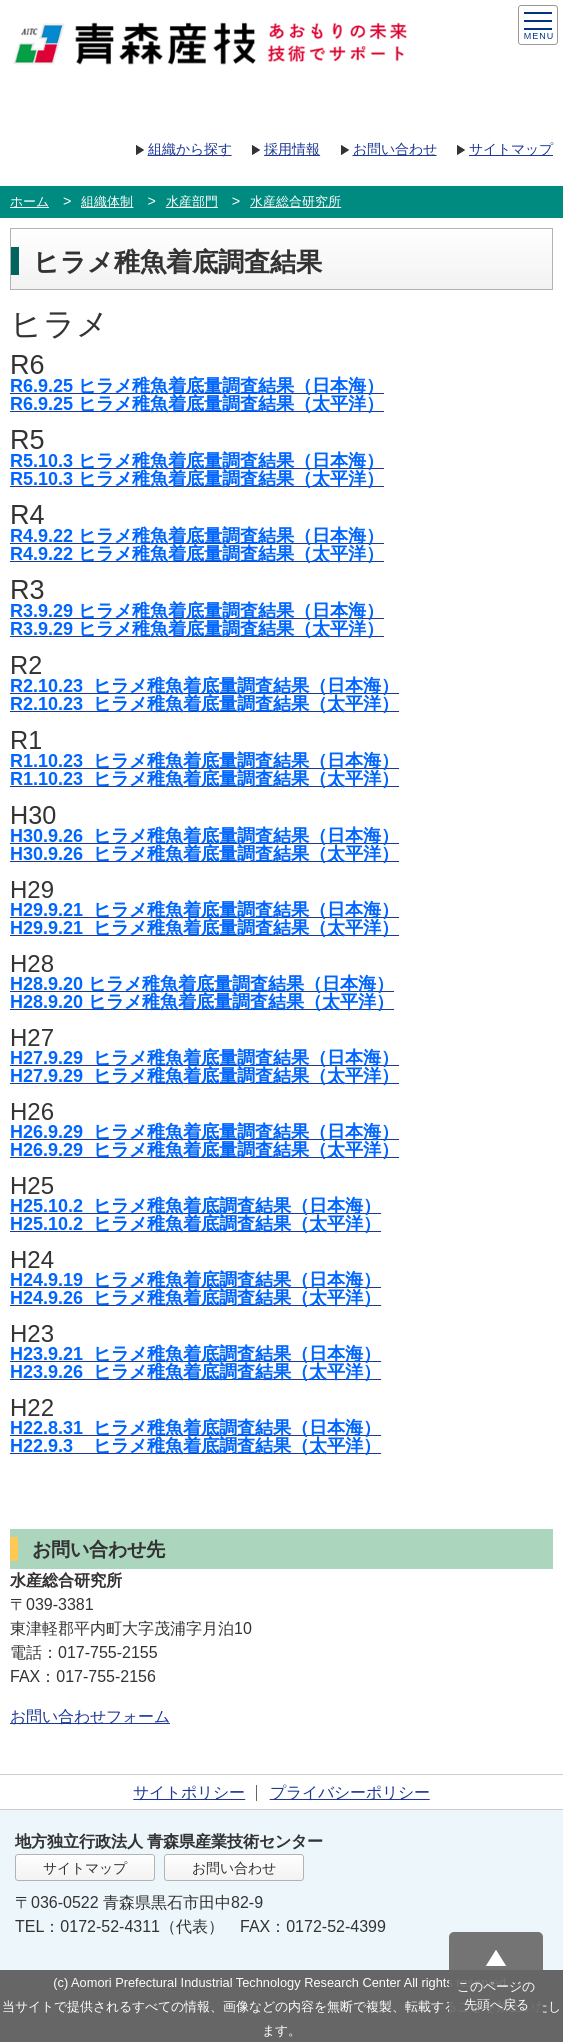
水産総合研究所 (295, 201)
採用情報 (292, 149)
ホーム (29, 201)
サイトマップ (511, 149)
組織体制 (107, 201)
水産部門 (192, 201)
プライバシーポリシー (350, 1792)
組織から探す (190, 149)
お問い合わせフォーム (90, 1716)
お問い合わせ (395, 149)
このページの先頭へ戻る (496, 1995)
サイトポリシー (189, 1792)
